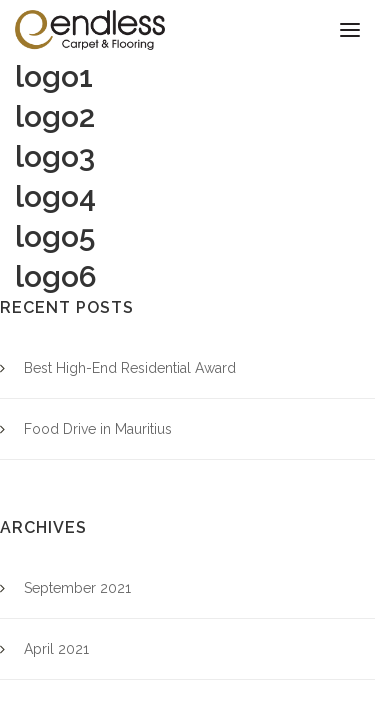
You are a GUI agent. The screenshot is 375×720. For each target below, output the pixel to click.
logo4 (55, 196)
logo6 (56, 276)
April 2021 (56, 649)
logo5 (55, 236)
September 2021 (77, 588)
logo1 (54, 76)
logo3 (55, 156)
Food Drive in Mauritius (98, 429)
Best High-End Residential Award (130, 368)
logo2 (55, 116)
